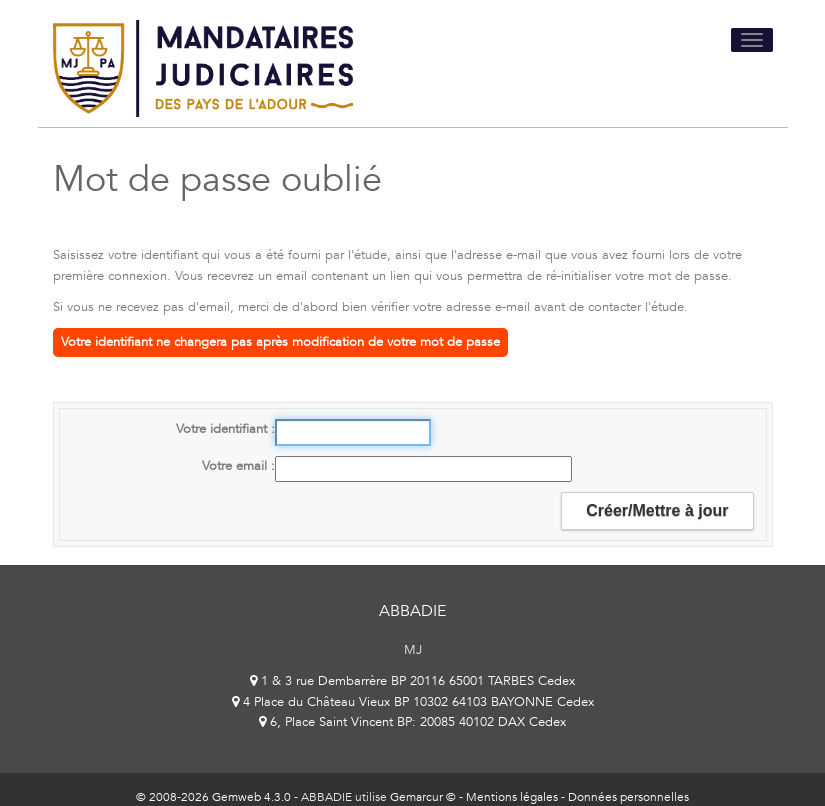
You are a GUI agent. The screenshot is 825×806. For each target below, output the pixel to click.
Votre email (236, 466)
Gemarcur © (423, 797)
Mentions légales (512, 797)
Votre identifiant (223, 429)
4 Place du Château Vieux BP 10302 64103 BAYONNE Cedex (413, 702)
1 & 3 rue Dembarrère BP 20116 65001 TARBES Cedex (412, 681)
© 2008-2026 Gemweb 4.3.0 (213, 797)
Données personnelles (628, 797)
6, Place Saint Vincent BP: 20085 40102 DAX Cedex (412, 722)
